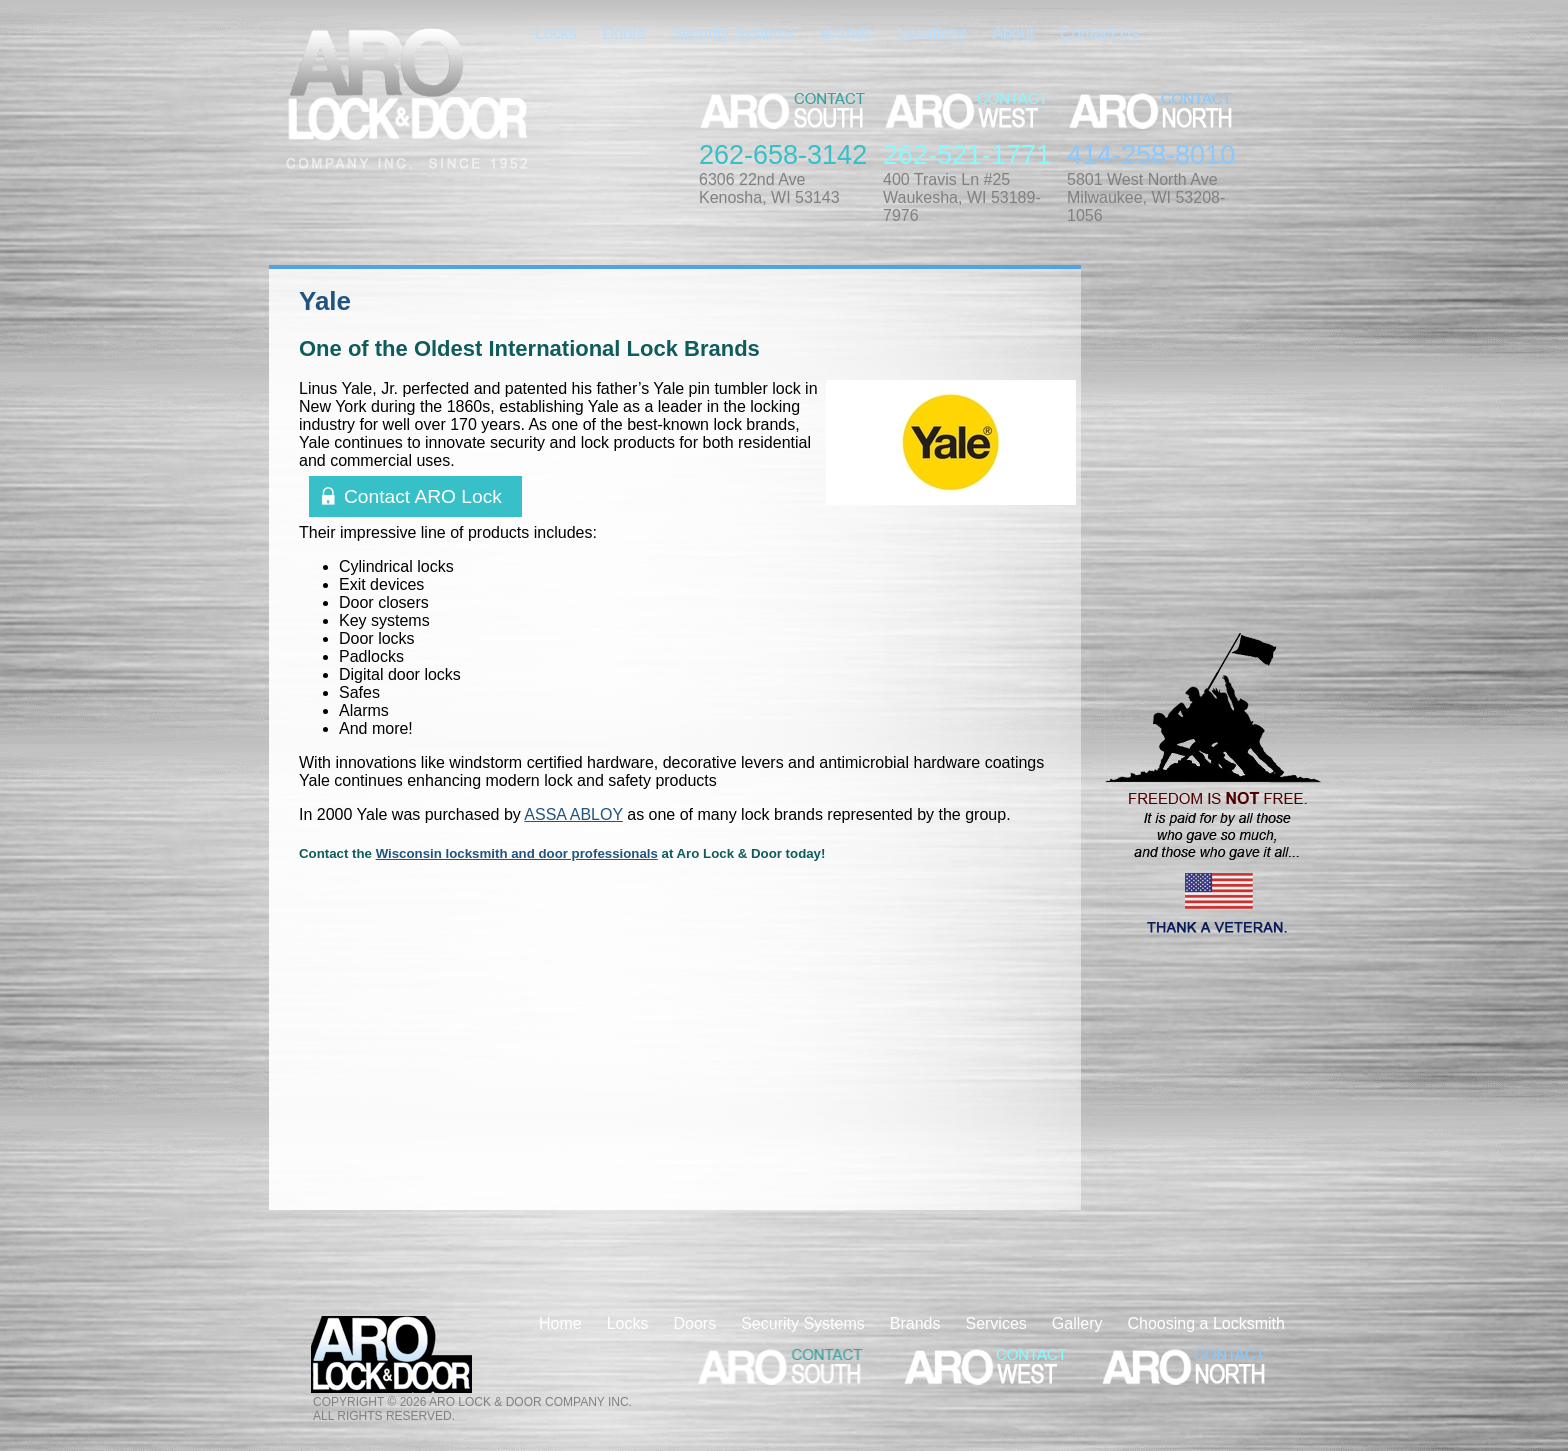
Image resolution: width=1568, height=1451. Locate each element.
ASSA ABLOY (573, 814)
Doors (624, 33)
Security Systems (733, 33)
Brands (846, 33)
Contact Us (1099, 33)
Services (995, 1323)
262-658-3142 (783, 155)
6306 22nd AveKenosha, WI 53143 (769, 188)
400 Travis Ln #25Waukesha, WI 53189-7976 (962, 197)
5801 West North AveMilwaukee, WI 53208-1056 (1146, 197)
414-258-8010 (1151, 155)
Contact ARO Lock (423, 496)
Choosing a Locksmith (1206, 1323)
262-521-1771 (967, 155)
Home (560, 1323)
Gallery (1077, 1323)
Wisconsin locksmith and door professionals (517, 853)
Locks (556, 33)
